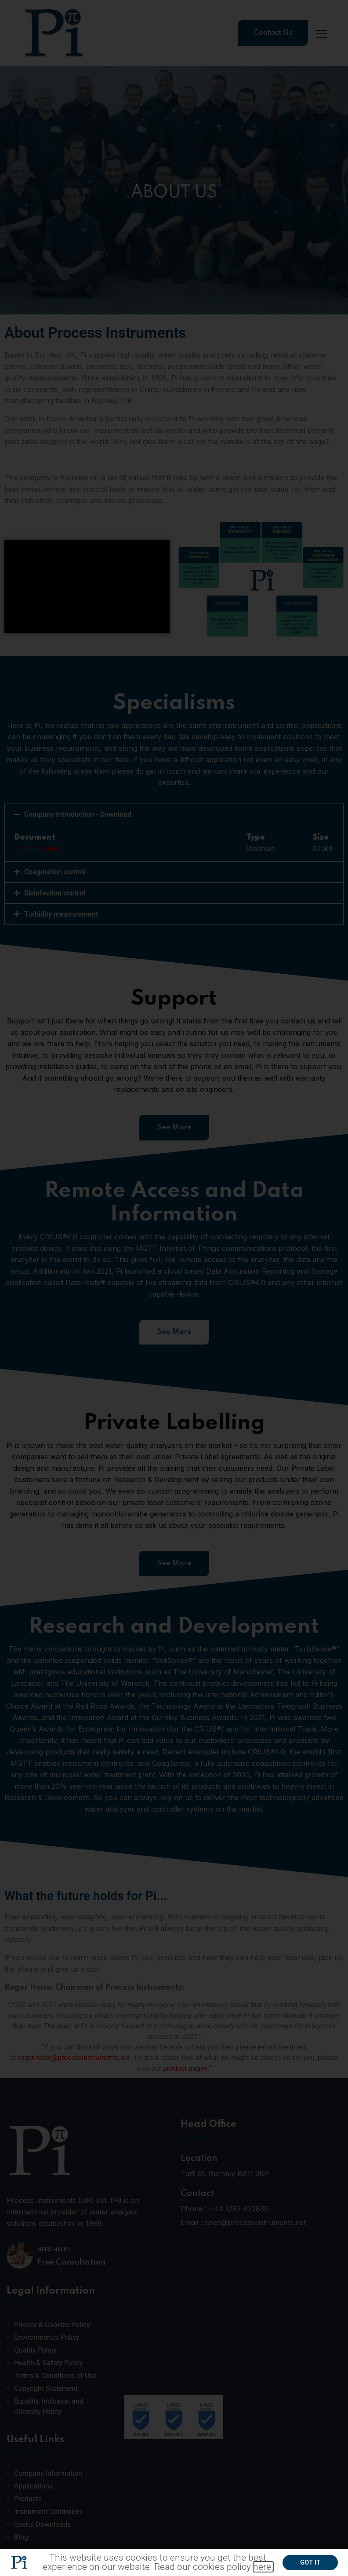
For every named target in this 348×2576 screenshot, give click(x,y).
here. (263, 2570)
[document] (174, 1288)
